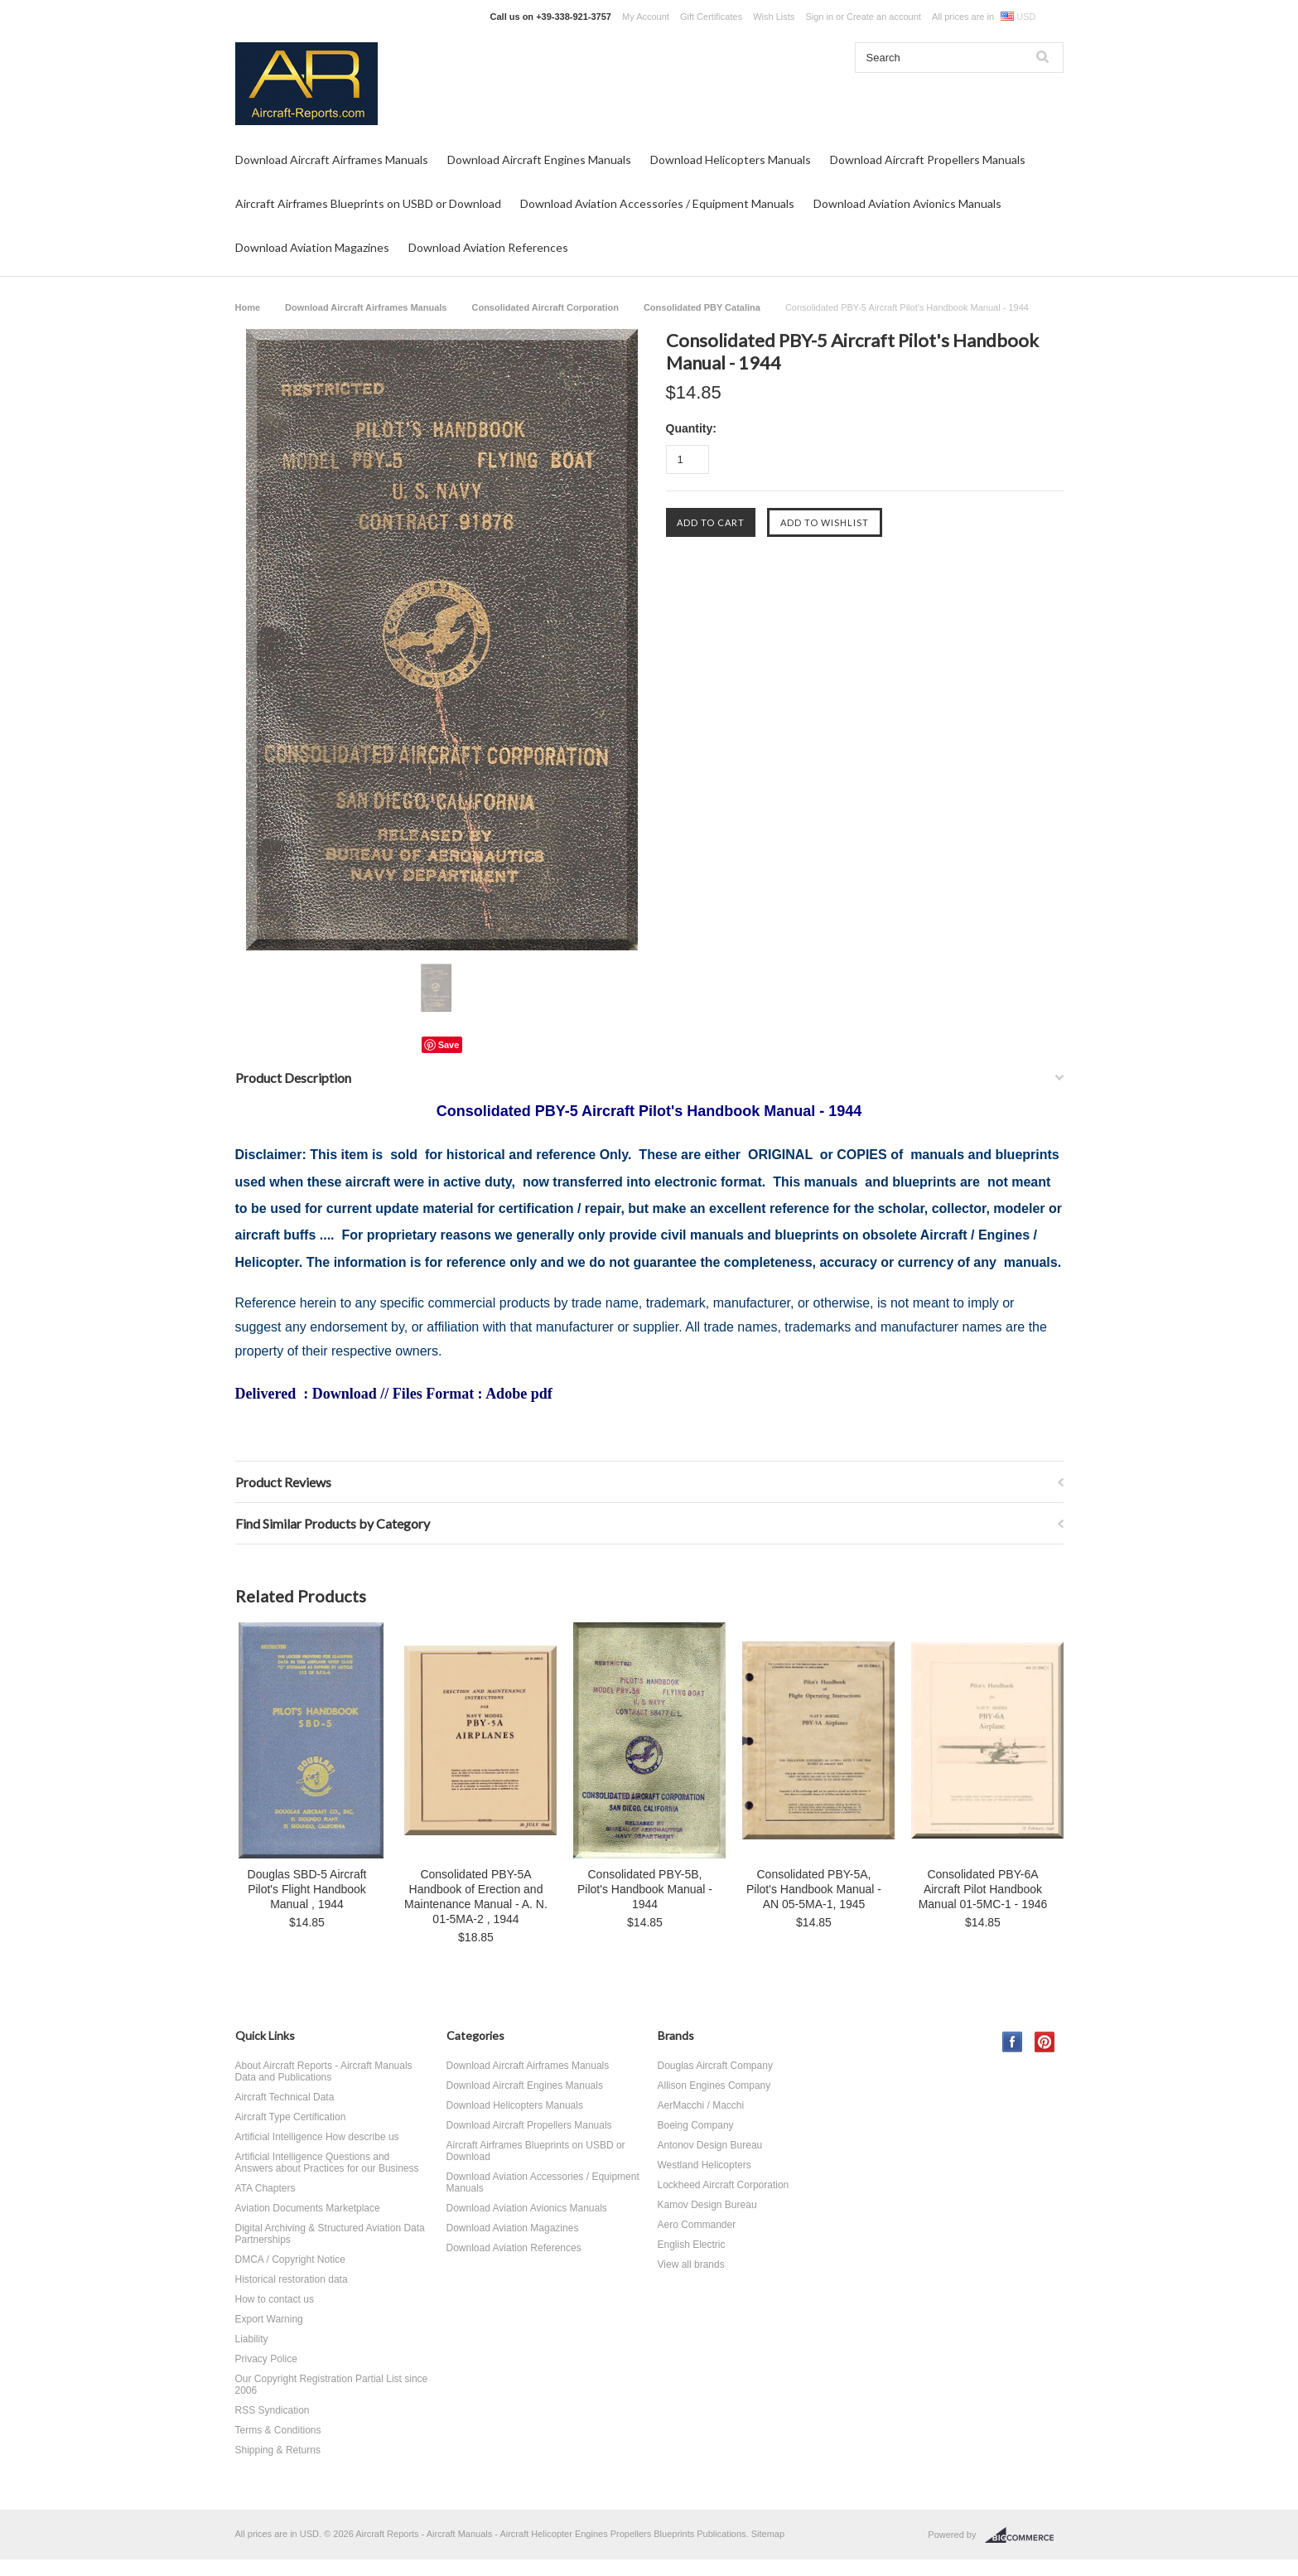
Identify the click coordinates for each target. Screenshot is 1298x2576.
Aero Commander (697, 2224)
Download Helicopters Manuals (730, 159)
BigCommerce (1024, 2535)
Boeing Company (696, 2125)
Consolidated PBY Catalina (702, 307)
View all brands (691, 2264)
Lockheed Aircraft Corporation (723, 2185)
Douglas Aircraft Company (715, 2065)
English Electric (692, 2244)
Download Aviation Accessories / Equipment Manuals (657, 203)
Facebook (1012, 2042)
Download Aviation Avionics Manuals (907, 203)
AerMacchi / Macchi (701, 2105)
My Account (645, 17)
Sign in (819, 17)
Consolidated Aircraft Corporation (544, 307)
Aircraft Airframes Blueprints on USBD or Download (368, 203)
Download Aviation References (488, 247)
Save (449, 1045)
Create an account (884, 17)
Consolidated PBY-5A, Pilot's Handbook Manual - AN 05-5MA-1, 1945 (813, 1889)
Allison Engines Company (714, 2085)
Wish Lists (773, 17)
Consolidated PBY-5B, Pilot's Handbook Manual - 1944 (644, 1889)
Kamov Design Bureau (707, 2205)
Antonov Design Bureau (710, 2145)
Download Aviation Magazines (312, 247)
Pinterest (1045, 2042)
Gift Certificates (711, 17)
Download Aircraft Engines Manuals (539, 159)
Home (248, 307)
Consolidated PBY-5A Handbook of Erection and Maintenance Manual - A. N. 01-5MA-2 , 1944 (476, 1897)
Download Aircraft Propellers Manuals (927, 159)
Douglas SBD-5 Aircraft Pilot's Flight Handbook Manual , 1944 (307, 1889)
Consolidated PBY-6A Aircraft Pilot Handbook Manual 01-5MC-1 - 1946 (983, 1889)
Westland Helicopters (704, 2165)
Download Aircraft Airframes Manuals (331, 159)
